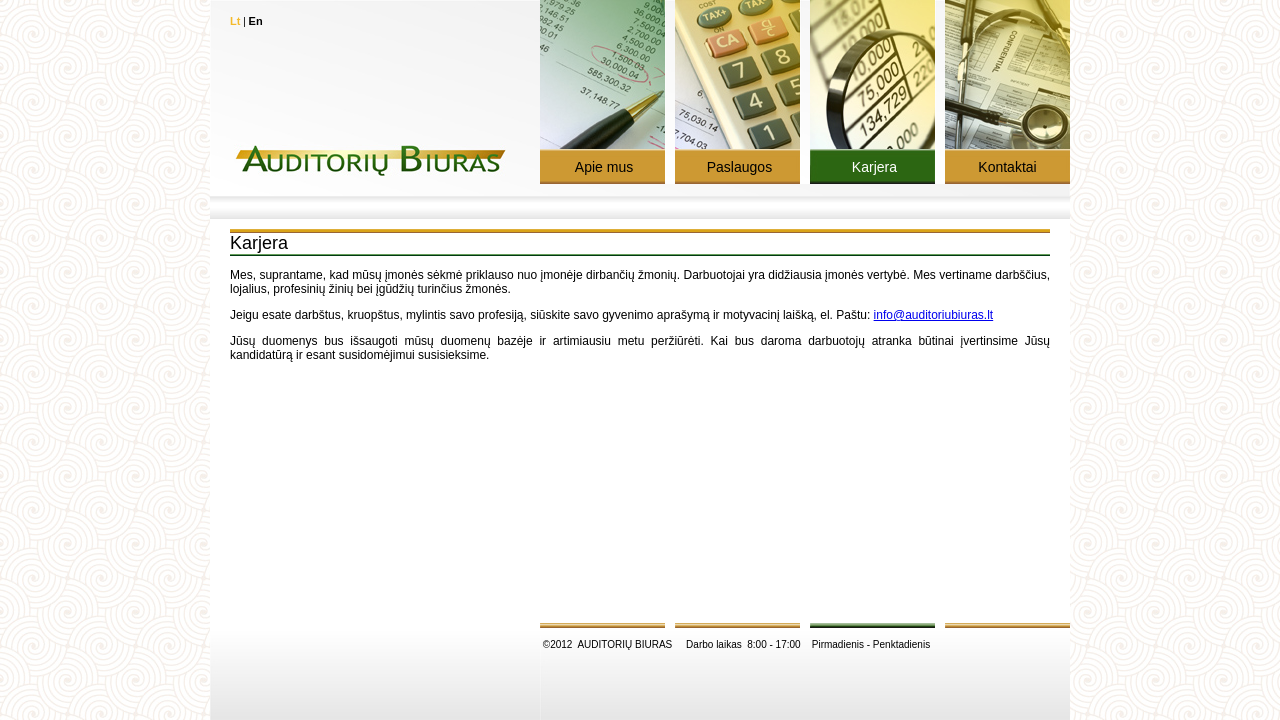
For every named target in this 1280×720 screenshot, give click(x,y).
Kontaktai (1007, 167)
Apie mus (602, 167)
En (256, 21)
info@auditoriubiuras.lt (934, 315)
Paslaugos (737, 167)
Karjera (872, 167)
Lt (235, 21)
